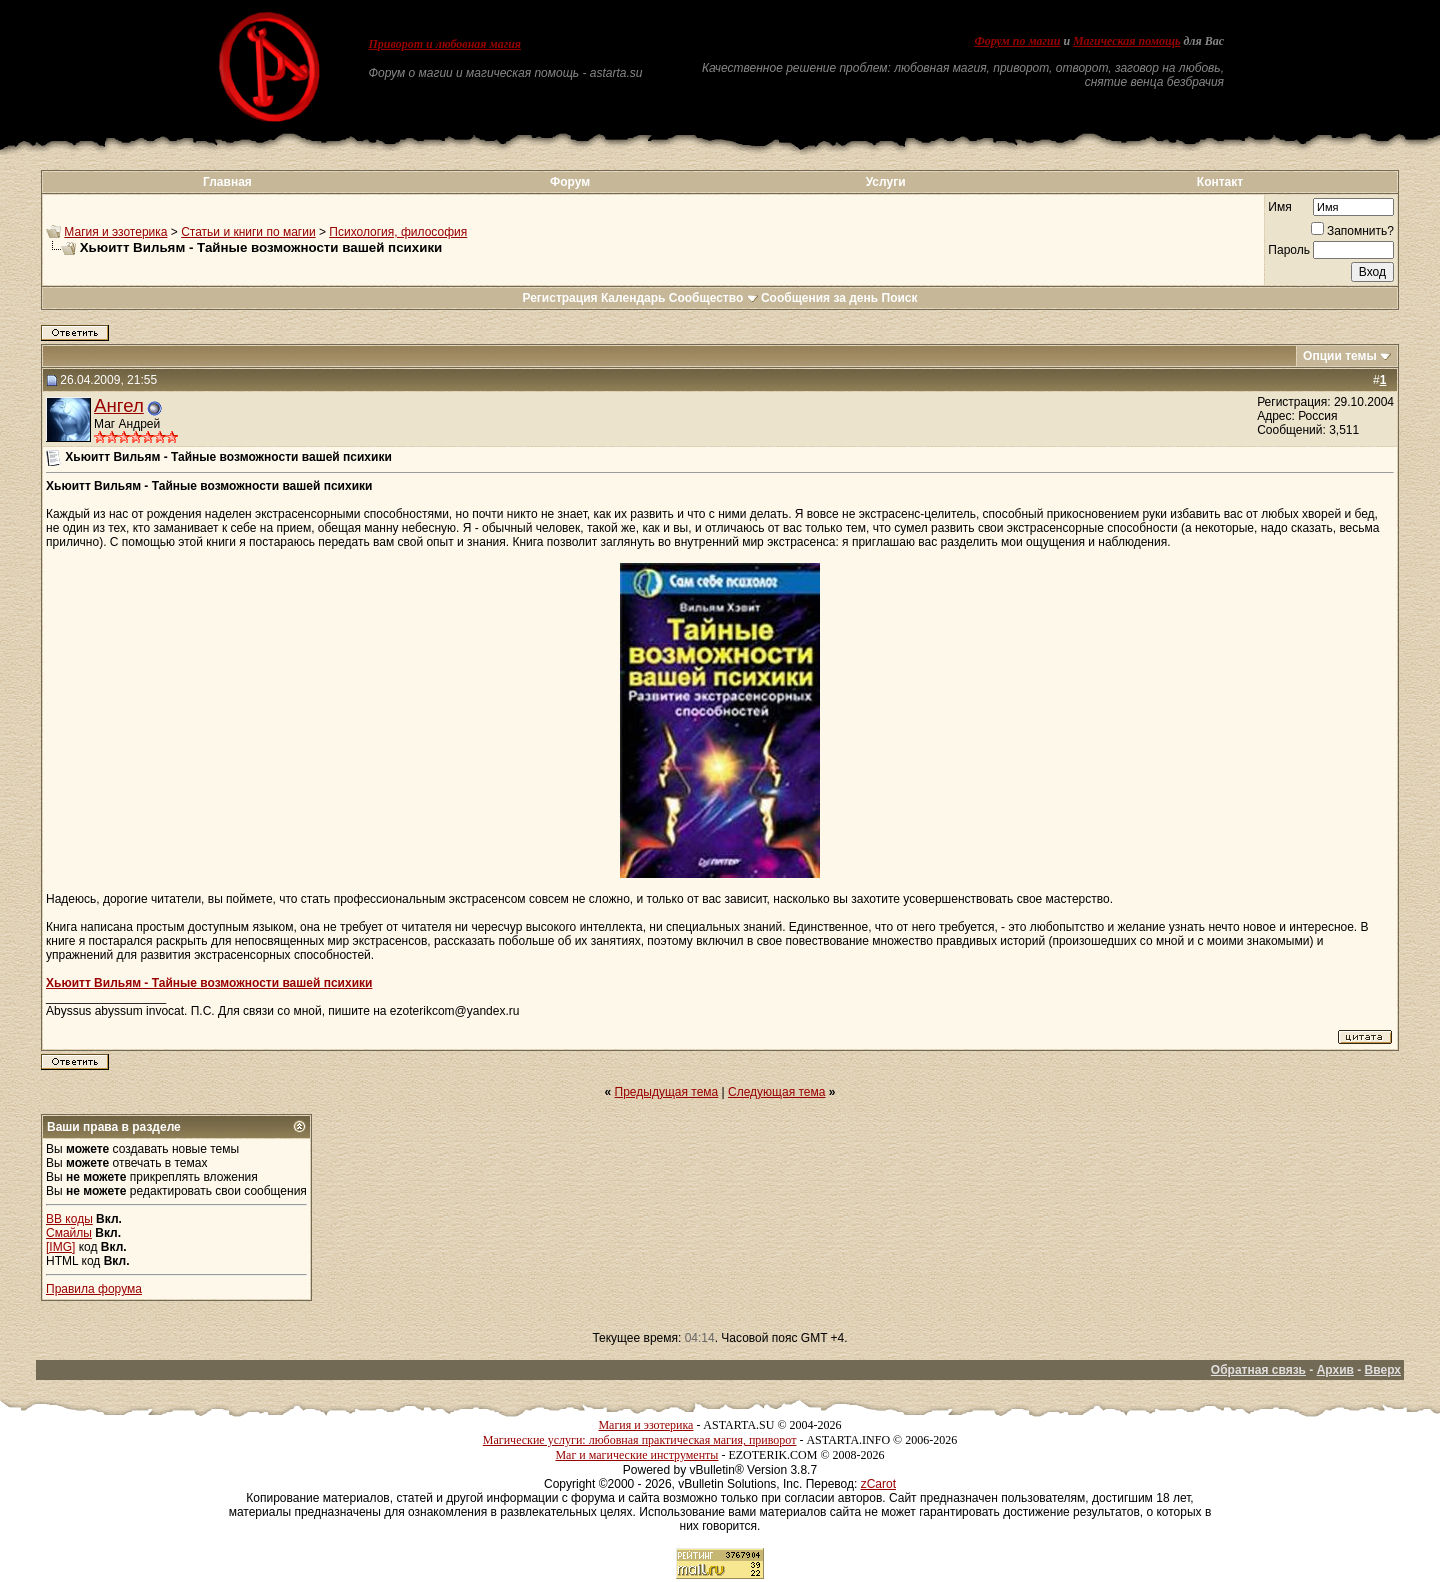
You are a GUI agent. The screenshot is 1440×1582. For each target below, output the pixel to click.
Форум (570, 182)
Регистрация (559, 298)
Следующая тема (776, 1092)
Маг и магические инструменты (636, 1455)
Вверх (1383, 1370)
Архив (1335, 1370)
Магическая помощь (1126, 41)
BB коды (69, 1219)
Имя (1279, 207)
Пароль (1289, 250)
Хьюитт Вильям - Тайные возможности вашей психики (209, 983)
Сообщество (713, 298)
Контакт (1220, 182)
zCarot (878, 1484)
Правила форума (94, 1289)
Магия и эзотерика (115, 232)
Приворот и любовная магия (445, 44)
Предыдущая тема (667, 1092)
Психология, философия (398, 232)
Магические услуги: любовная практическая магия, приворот (640, 1440)
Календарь (633, 298)
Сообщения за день (819, 298)
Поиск (900, 298)
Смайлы (69, 1233)
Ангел (119, 405)
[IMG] (60, 1247)
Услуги (886, 182)
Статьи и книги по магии (248, 232)
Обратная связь (1258, 1370)
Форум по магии (1017, 41)
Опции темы (1340, 356)
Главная (227, 182)
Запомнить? (1352, 231)
